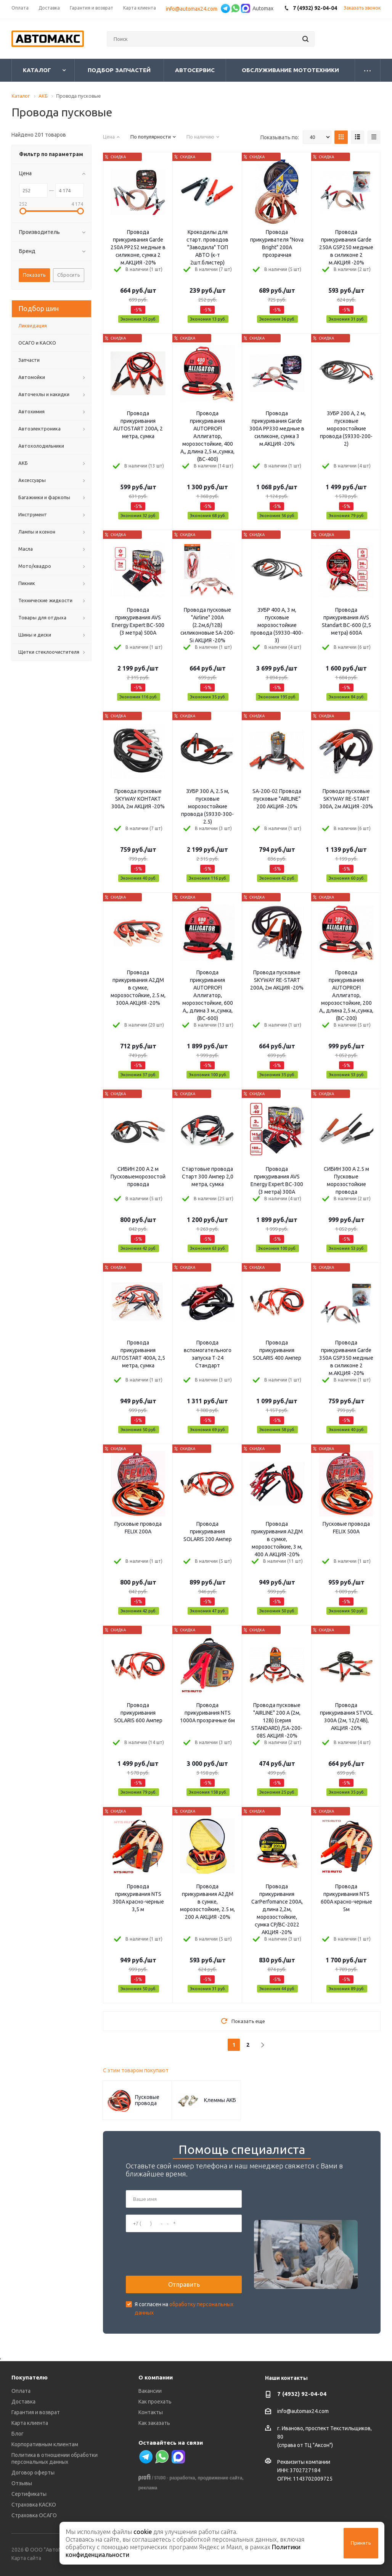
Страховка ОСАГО (34, 2515)
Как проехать (155, 2402)
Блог (17, 2434)
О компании (155, 2377)
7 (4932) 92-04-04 (301, 2394)
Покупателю (29, 2377)
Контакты (150, 2412)
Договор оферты (33, 2473)
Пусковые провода (147, 2100)
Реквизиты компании (303, 2462)
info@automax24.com (303, 2411)
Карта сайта (26, 2558)
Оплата (21, 2391)
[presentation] (184, 2254)
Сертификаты (29, 2494)
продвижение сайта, (221, 2478)
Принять (361, 2542)
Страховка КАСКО (33, 2505)
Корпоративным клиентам (44, 2444)
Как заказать (154, 2423)
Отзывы (21, 2483)
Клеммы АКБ (220, 2100)
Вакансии (150, 2391)
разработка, (182, 2478)
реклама (147, 2488)
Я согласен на (184, 2308)
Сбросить (68, 274)
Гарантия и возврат (35, 2412)
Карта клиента (29, 2423)
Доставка (23, 2402)
